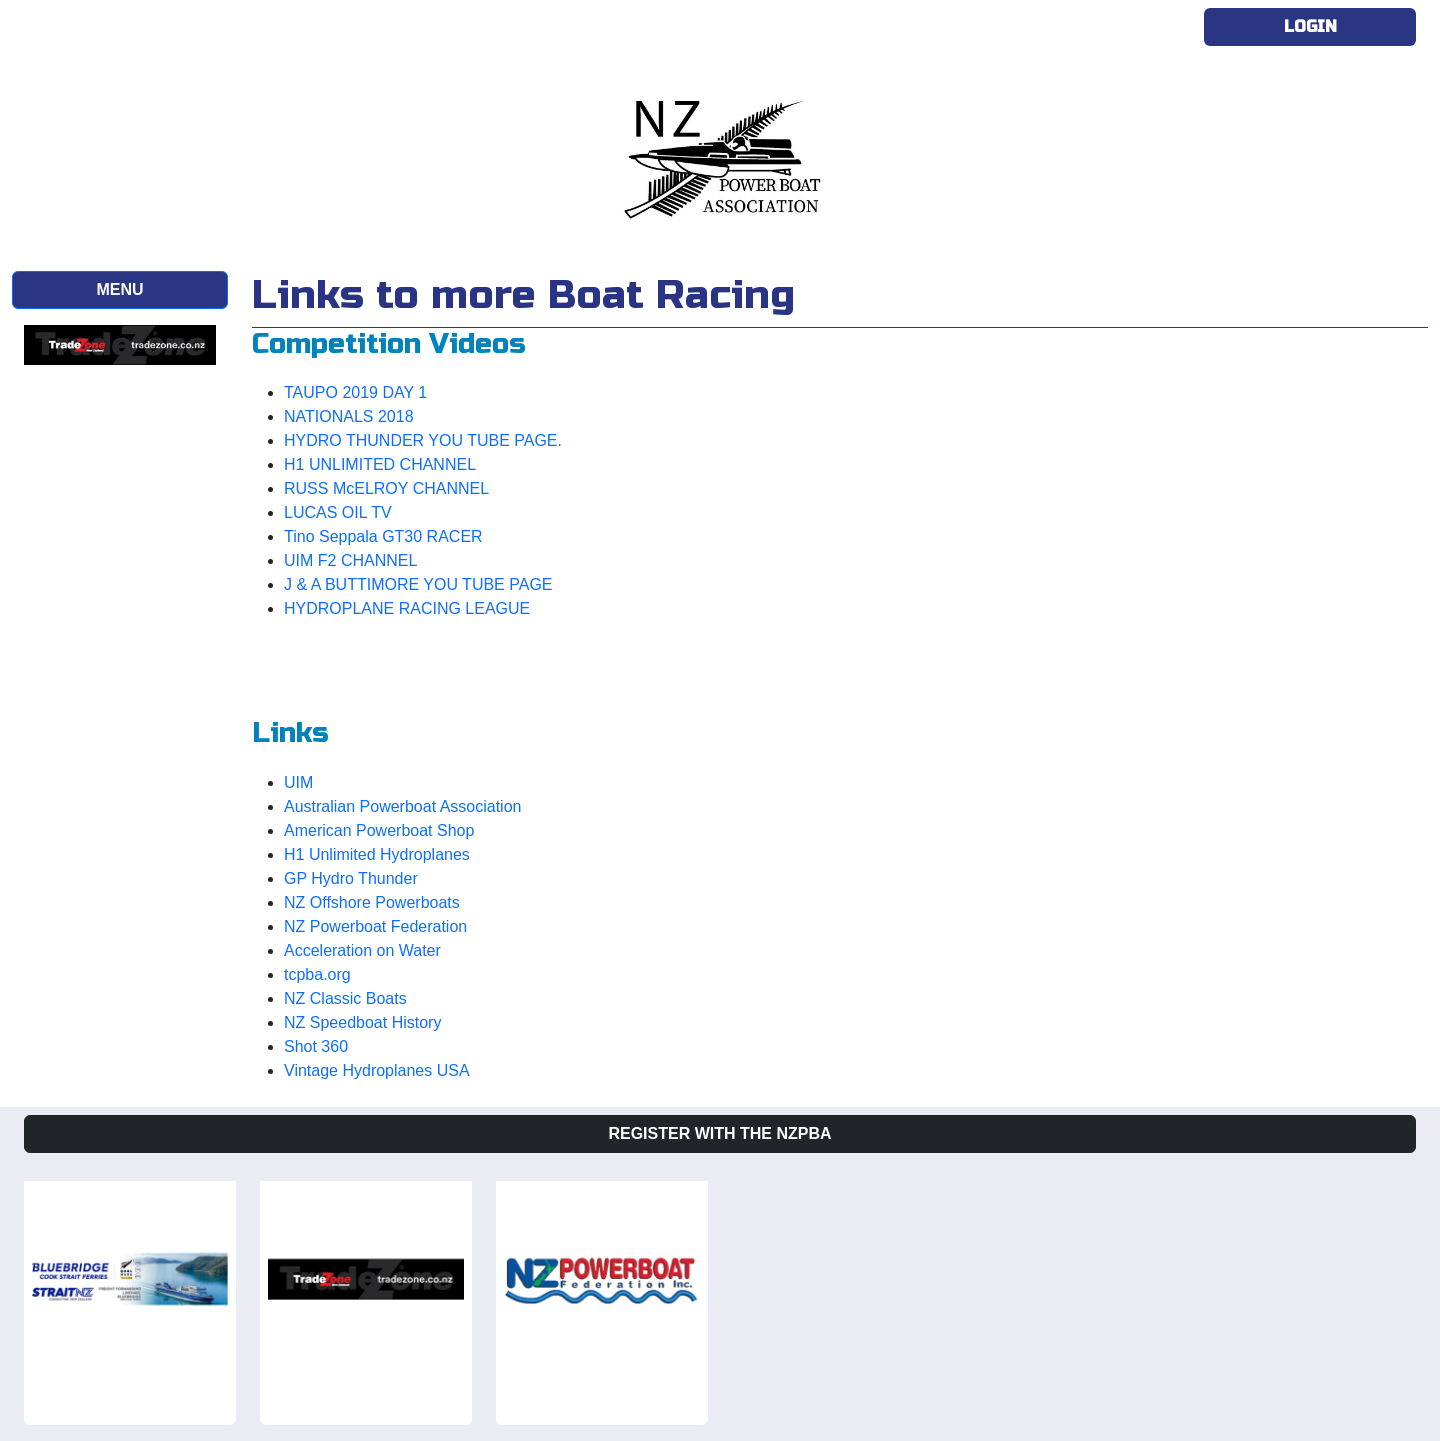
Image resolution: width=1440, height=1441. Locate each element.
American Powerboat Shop (379, 830)
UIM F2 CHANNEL (350, 560)
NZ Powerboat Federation (375, 926)
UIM (298, 782)
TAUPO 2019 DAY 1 (355, 392)
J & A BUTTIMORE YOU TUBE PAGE (418, 584)
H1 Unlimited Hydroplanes (377, 854)
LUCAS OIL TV (338, 512)
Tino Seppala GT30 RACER (383, 536)
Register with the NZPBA (719, 1133)
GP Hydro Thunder (351, 878)
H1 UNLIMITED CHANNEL (380, 464)
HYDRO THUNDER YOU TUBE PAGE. (423, 440)
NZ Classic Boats (345, 998)
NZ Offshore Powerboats (372, 902)
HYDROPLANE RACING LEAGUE (407, 608)
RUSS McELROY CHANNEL (386, 488)
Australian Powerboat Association (402, 806)
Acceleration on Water (362, 950)
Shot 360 (316, 1046)
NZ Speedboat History (362, 1022)
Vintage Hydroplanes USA (377, 1070)
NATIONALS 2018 (349, 416)
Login (1310, 26)
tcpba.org (317, 974)
